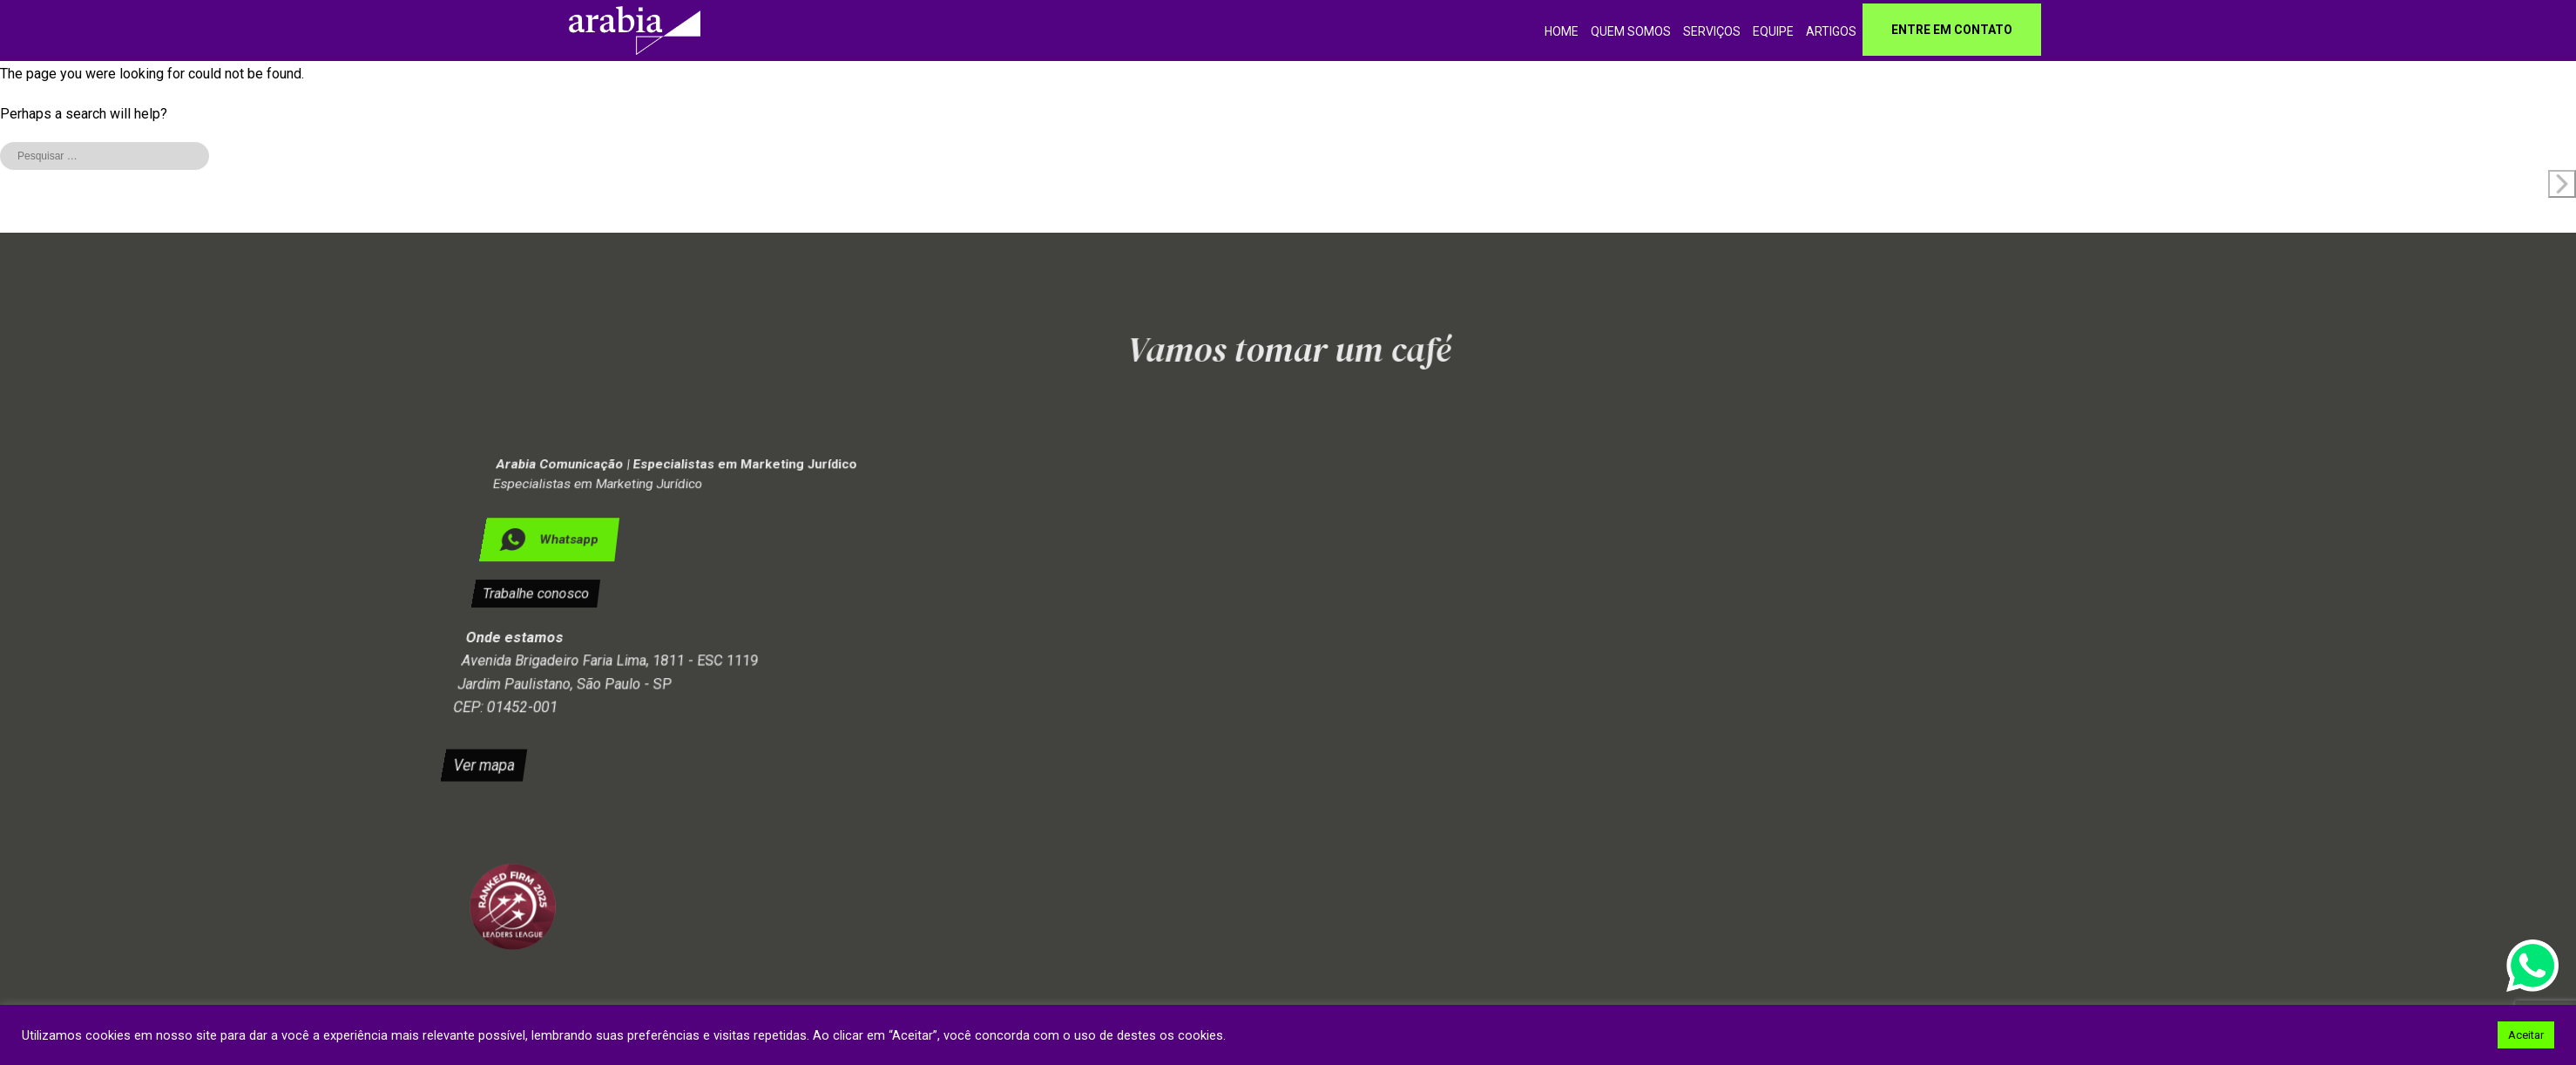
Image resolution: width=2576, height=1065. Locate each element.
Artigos (1831, 31)
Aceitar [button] (2526, 1034)
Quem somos (1631, 31)
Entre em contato (1951, 30)
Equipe (1773, 31)
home (1562, 31)
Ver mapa (521, 751)
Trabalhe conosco (530, 593)
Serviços (1712, 31)
